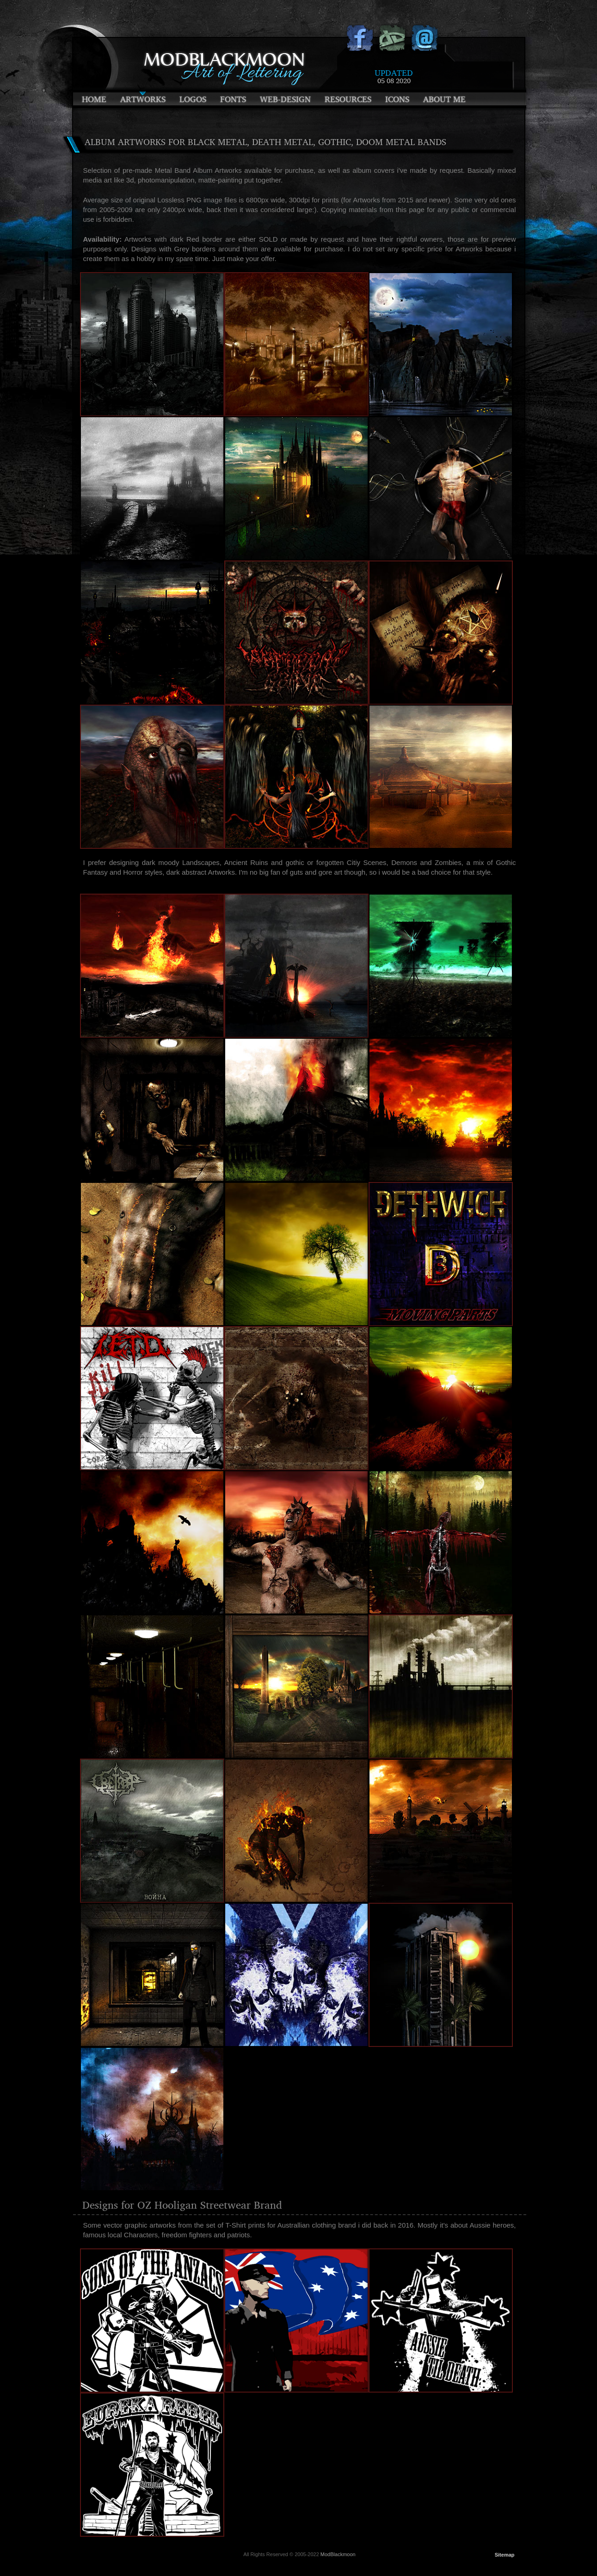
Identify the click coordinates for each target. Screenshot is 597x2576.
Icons (397, 99)
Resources (348, 99)
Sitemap (505, 2555)
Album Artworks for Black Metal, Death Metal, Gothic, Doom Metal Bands (265, 142)
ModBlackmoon (338, 2554)
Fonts (233, 99)
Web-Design (285, 99)
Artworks (143, 99)
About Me (444, 99)
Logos (192, 99)
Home (94, 99)
